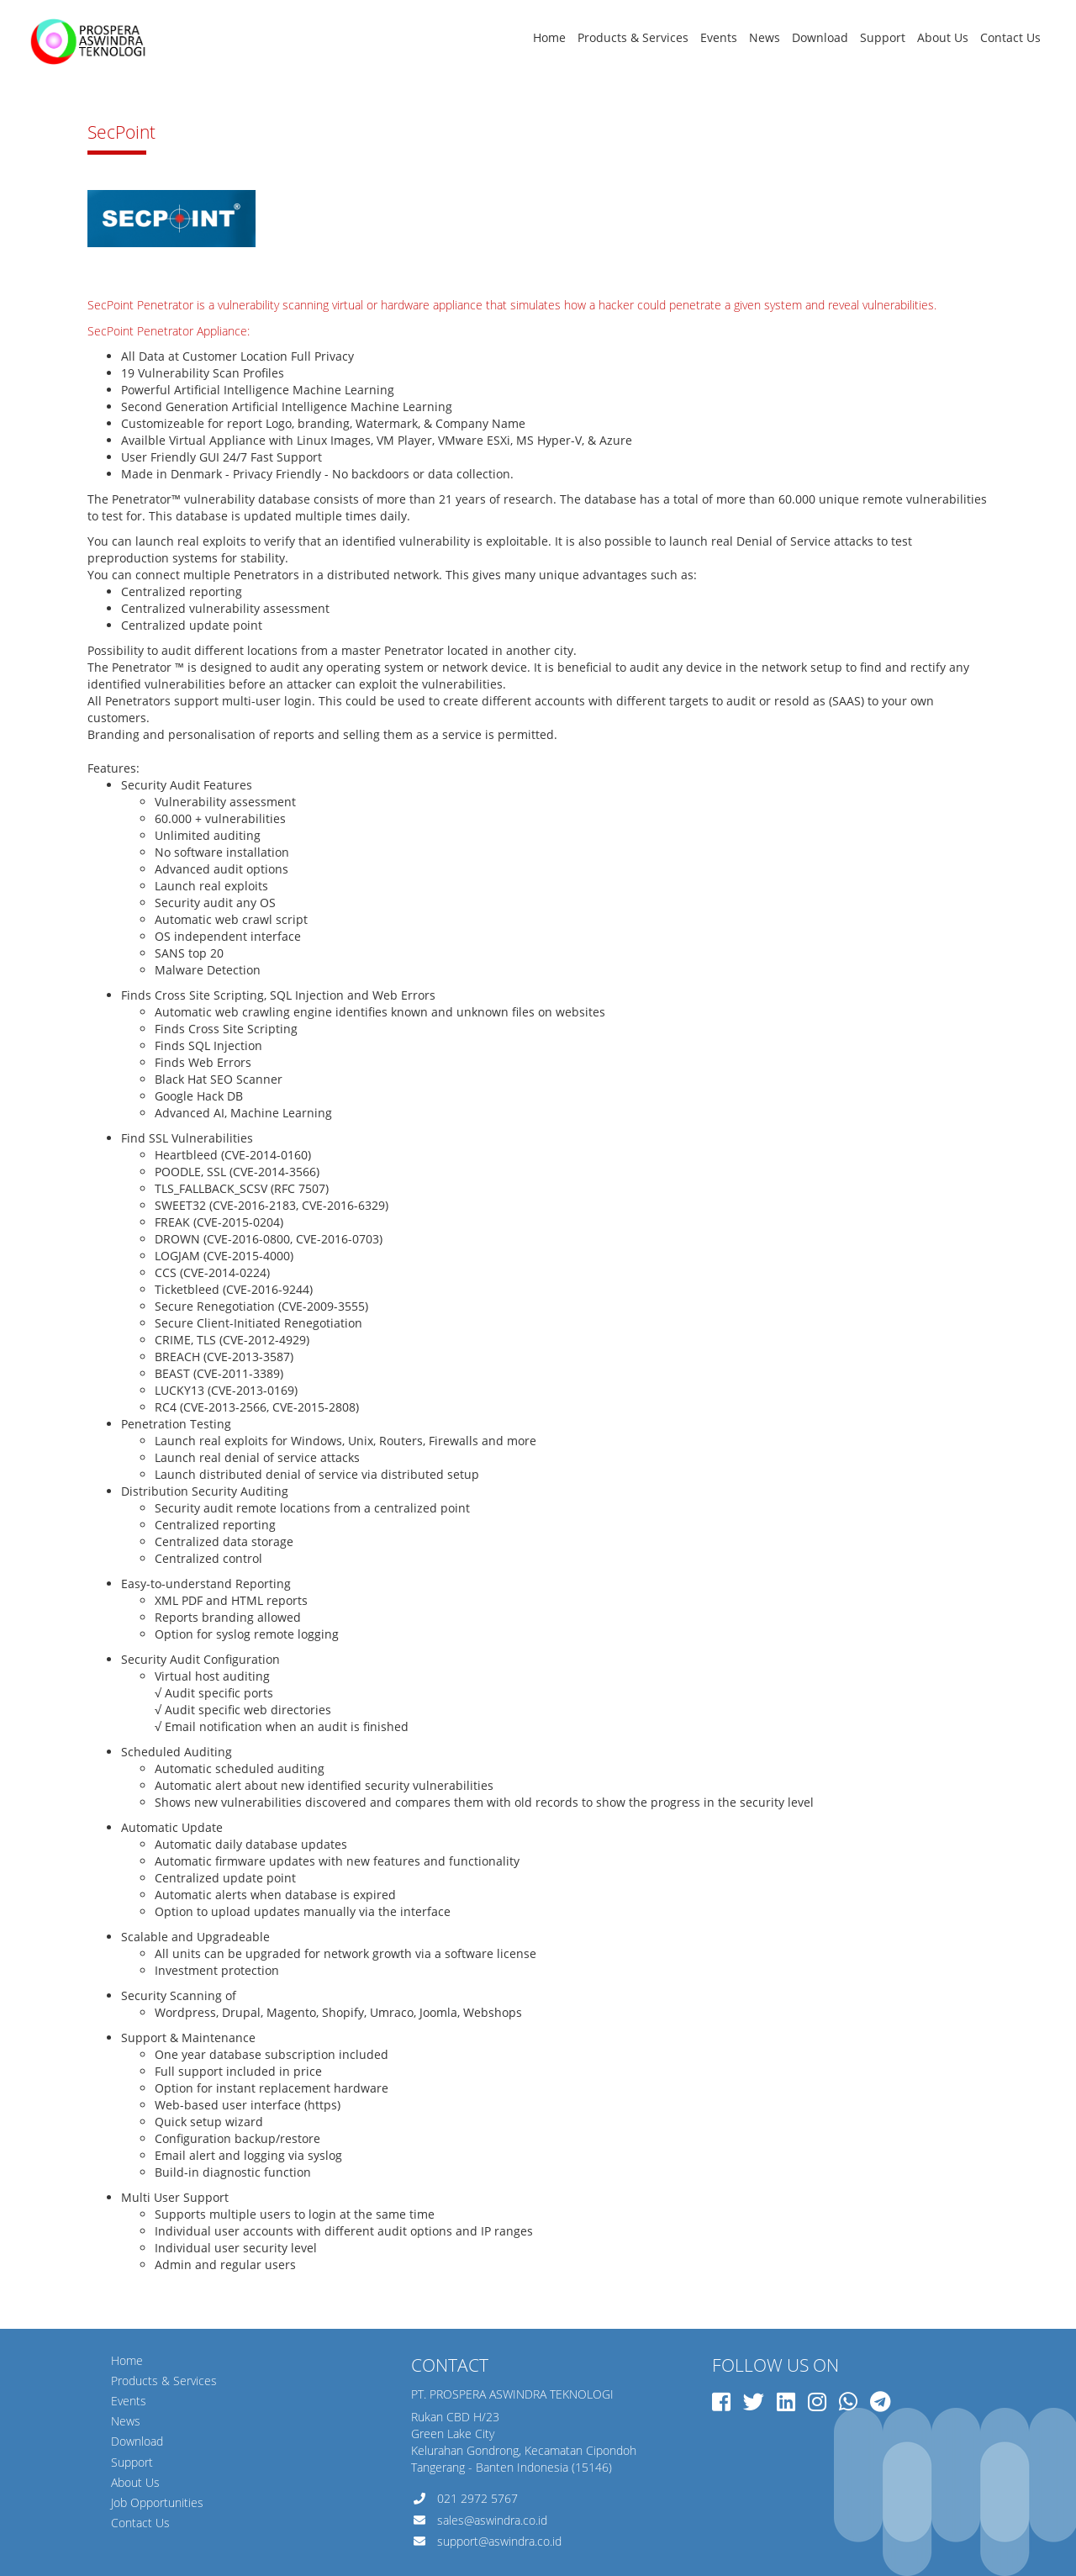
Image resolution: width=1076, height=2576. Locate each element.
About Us (942, 37)
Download (820, 37)
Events (718, 37)
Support (882, 37)
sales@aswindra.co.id (492, 2520)
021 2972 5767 (477, 2498)
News (764, 37)
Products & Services (633, 37)
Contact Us (1010, 37)
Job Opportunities (157, 2502)
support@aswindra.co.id (499, 2541)
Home (549, 37)
